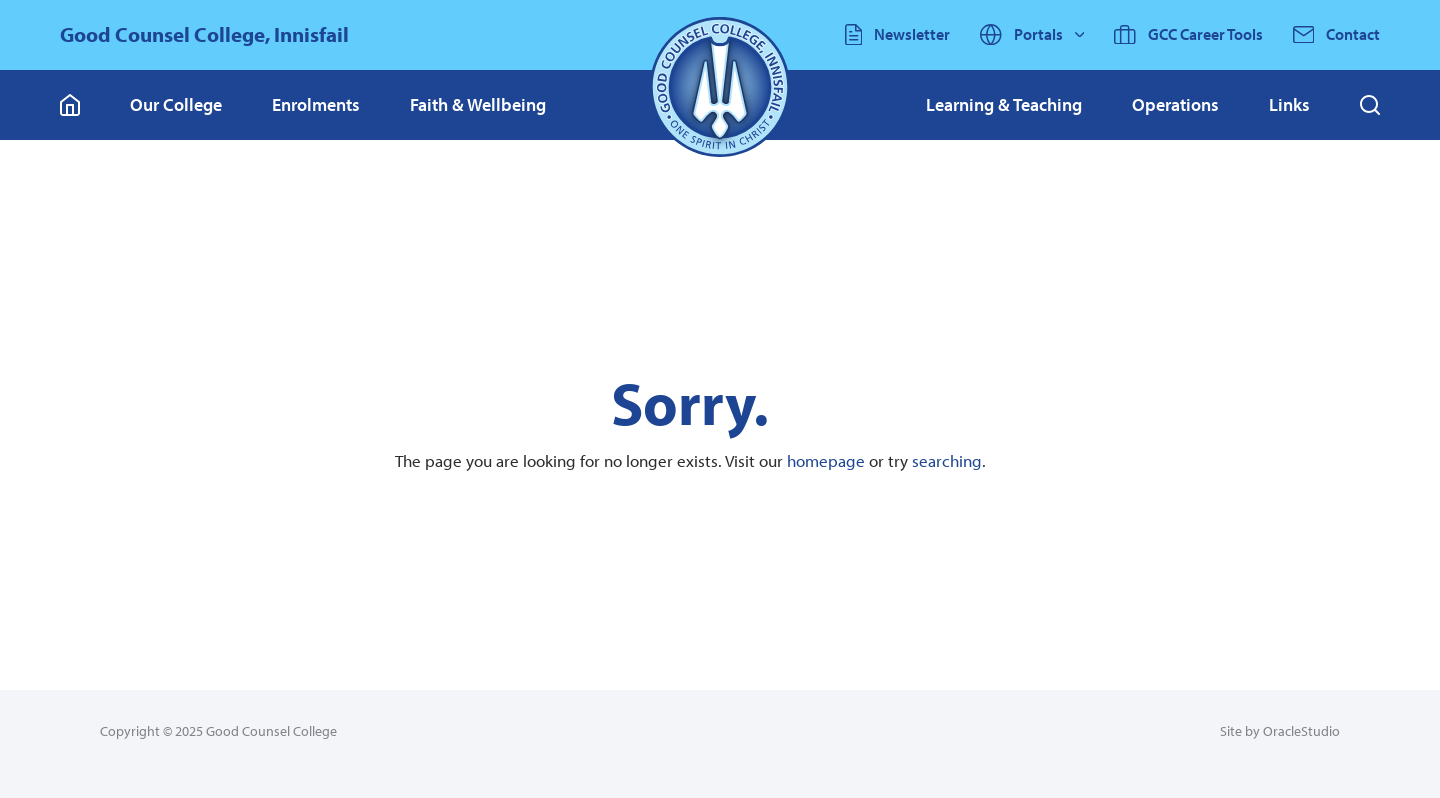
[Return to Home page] (720, 87)
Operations (1175, 104)
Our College (176, 104)
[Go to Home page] (70, 105)
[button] (1370, 105)
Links (1289, 104)
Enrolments (316, 104)
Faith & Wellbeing (478, 104)
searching (947, 460)
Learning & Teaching (1004, 104)
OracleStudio (1301, 731)
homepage (826, 460)
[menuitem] (176, 105)
